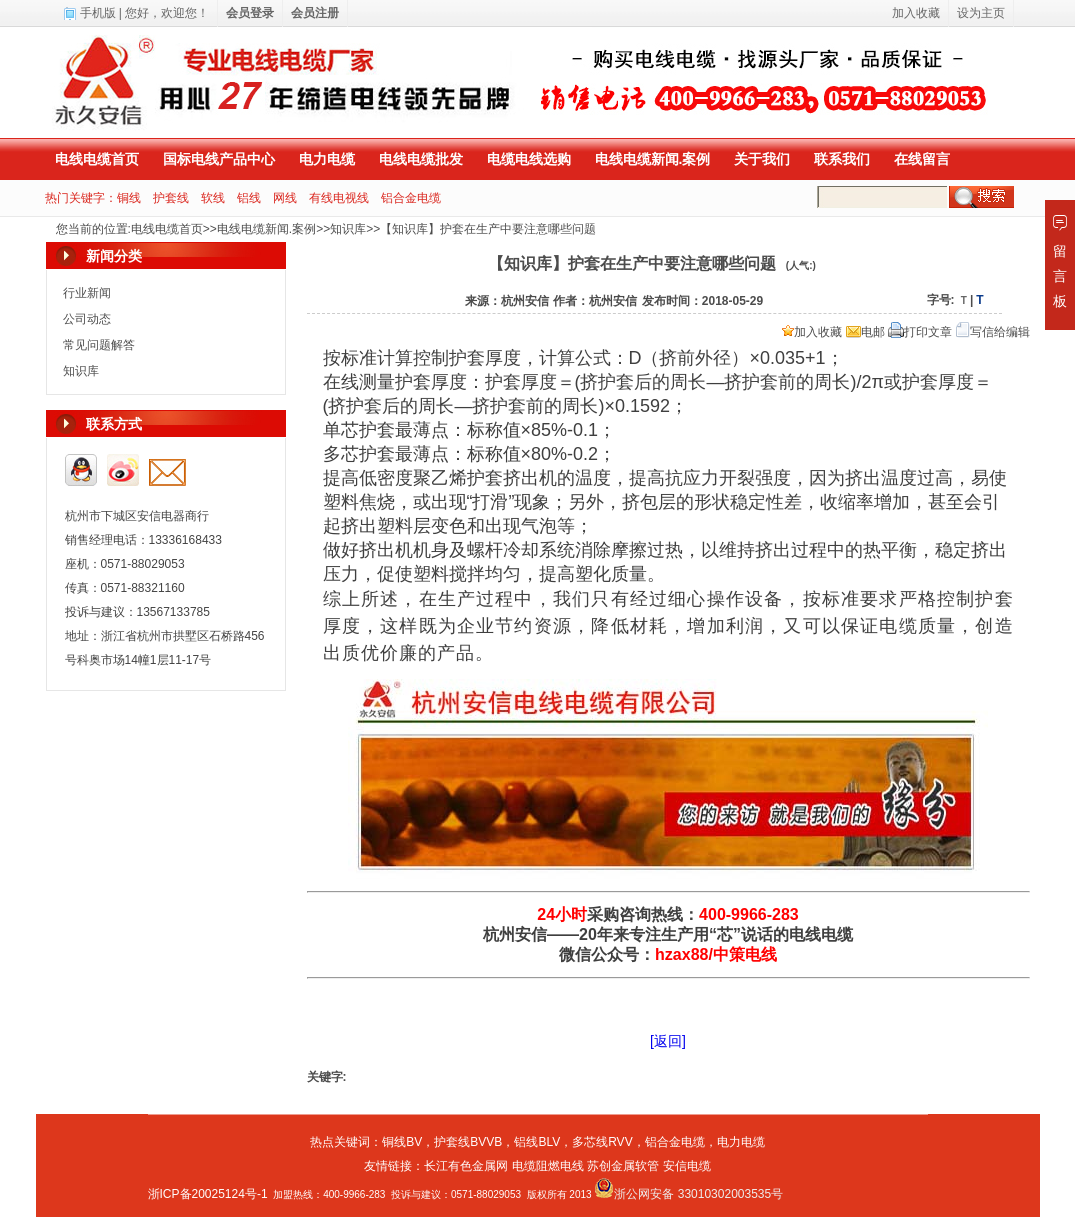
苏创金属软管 (623, 1166)
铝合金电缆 (411, 198)
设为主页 (981, 13)
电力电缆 (327, 159)
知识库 (348, 229)
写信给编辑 (993, 332)
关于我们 (762, 159)
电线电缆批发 (421, 159)
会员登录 (250, 13)
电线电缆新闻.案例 (653, 159)
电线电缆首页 (97, 159)
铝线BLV (537, 1142)
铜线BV (402, 1142)
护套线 (171, 198)
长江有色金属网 (466, 1166)
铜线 (129, 198)
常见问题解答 (99, 345)
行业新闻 (87, 293)
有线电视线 (339, 198)
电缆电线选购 (529, 159)
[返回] (668, 1041)
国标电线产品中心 (219, 159)
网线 (285, 198)
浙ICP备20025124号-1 (208, 1194)
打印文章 (920, 332)
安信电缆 (687, 1166)
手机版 (98, 13)
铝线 (249, 198)
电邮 (865, 332)
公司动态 (87, 319)
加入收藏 (812, 332)
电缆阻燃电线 (548, 1166)
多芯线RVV (602, 1142)
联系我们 (842, 159)
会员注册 (315, 13)
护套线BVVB (468, 1142)
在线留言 (922, 159)
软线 (213, 198)
